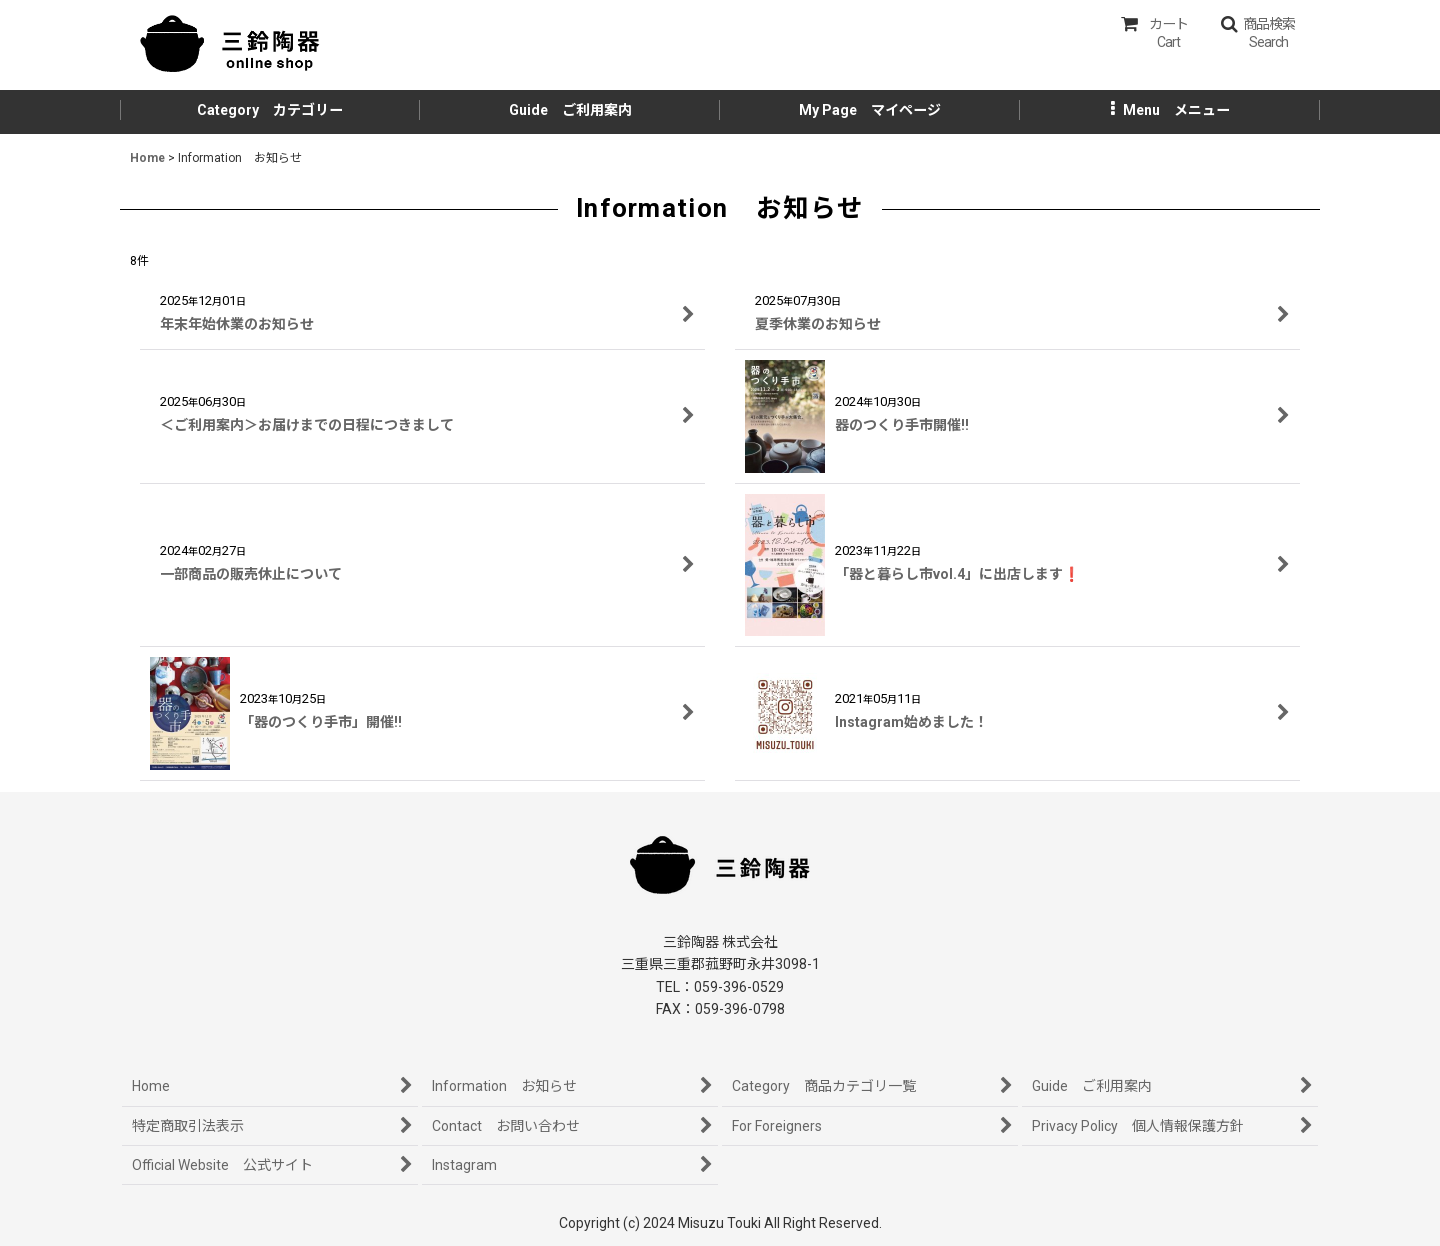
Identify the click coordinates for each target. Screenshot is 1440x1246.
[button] (1257, 33)
